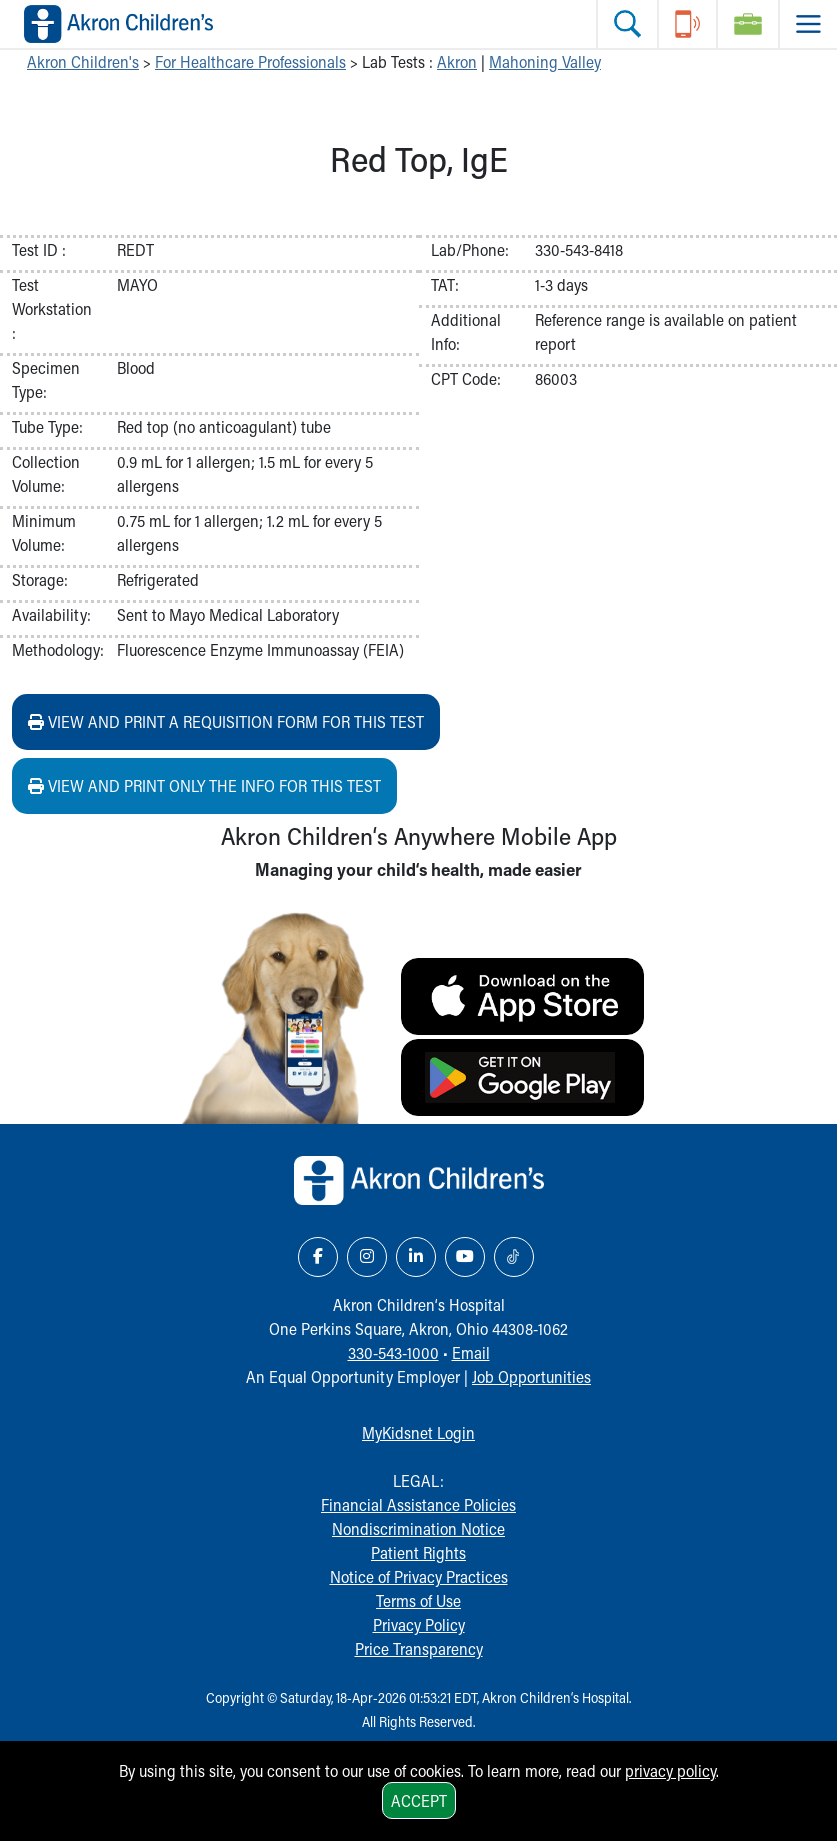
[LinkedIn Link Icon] (416, 1257)
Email (471, 1352)
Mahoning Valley (545, 61)
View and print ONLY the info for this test (204, 785)
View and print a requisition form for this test (226, 721)
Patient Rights (418, 1552)
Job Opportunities (531, 1376)
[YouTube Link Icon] (465, 1257)
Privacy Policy (419, 1624)
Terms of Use (418, 1600)
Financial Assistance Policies (418, 1504)
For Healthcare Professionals (250, 61)
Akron (457, 61)
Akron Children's (83, 61)
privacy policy (670, 1770)
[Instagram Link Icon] (367, 1257)
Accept (419, 1800)
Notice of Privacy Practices (419, 1576)
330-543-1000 (393, 1352)
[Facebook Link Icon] (318, 1257)
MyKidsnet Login (418, 1432)
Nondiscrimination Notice (418, 1528)
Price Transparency (419, 1648)
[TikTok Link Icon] (514, 1257)
